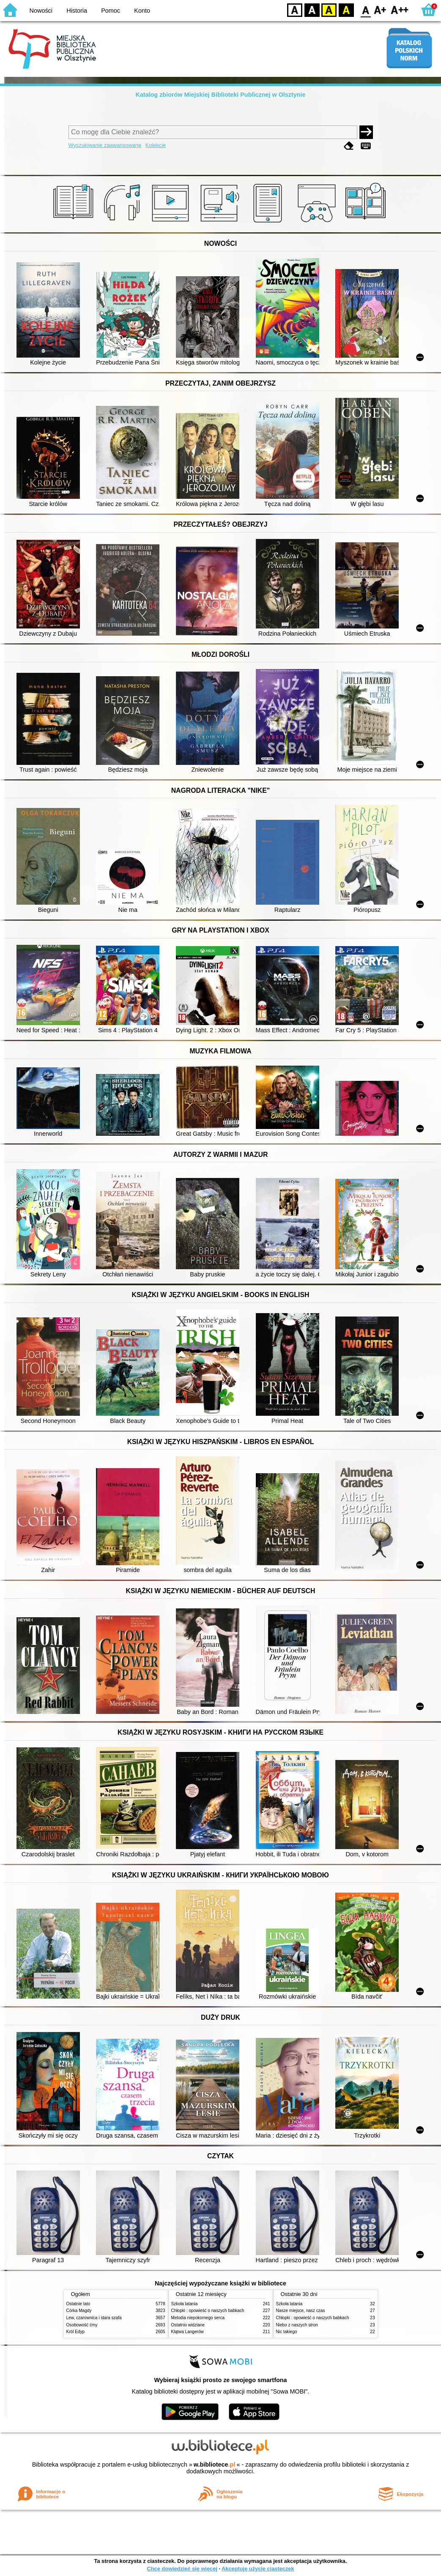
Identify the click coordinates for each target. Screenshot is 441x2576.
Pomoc (110, 10)
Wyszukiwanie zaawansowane (105, 145)
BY (346, 9)
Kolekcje (155, 145)
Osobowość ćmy (82, 2325)
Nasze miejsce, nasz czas (300, 2310)
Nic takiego (286, 2331)
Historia (76, 10)
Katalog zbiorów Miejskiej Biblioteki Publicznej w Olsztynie (220, 94)
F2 (400, 9)
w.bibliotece (215, 2464)
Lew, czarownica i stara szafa (94, 2317)
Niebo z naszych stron (297, 2325)
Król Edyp (75, 2331)
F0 (366, 9)
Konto (142, 10)
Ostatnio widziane (188, 2325)
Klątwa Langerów (187, 2331)
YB (328, 9)
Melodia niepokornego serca (198, 2317)
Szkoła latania (184, 2303)
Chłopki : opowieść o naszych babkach (207, 2310)
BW (312, 9)
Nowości (41, 10)
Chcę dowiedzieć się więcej (182, 2568)
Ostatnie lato (78, 2303)
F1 (380, 9)
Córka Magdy (79, 2310)
